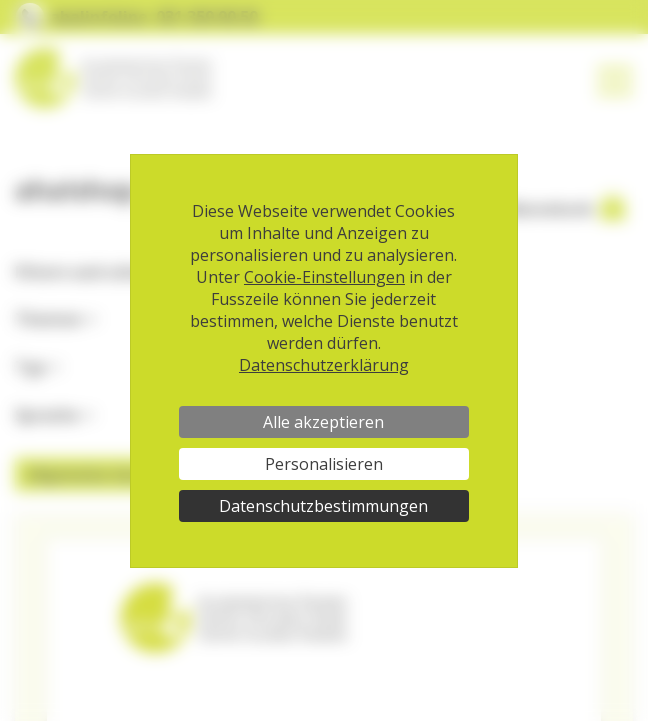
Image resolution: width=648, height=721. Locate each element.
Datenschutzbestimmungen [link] (323, 506)
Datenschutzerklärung (324, 365)
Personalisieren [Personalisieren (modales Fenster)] (324, 464)
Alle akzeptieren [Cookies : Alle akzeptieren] (323, 422)
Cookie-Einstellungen (324, 277)
